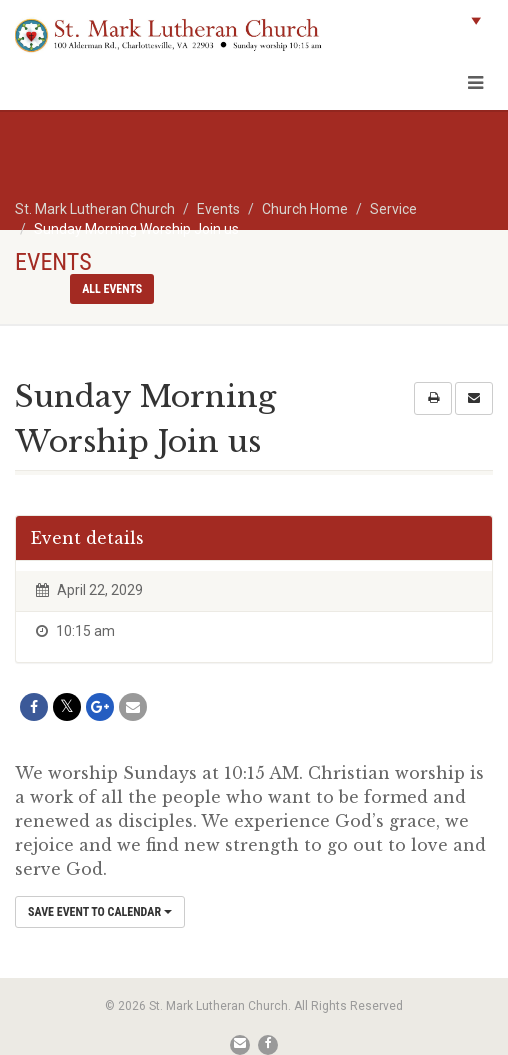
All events (112, 289)
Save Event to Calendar (100, 912)
